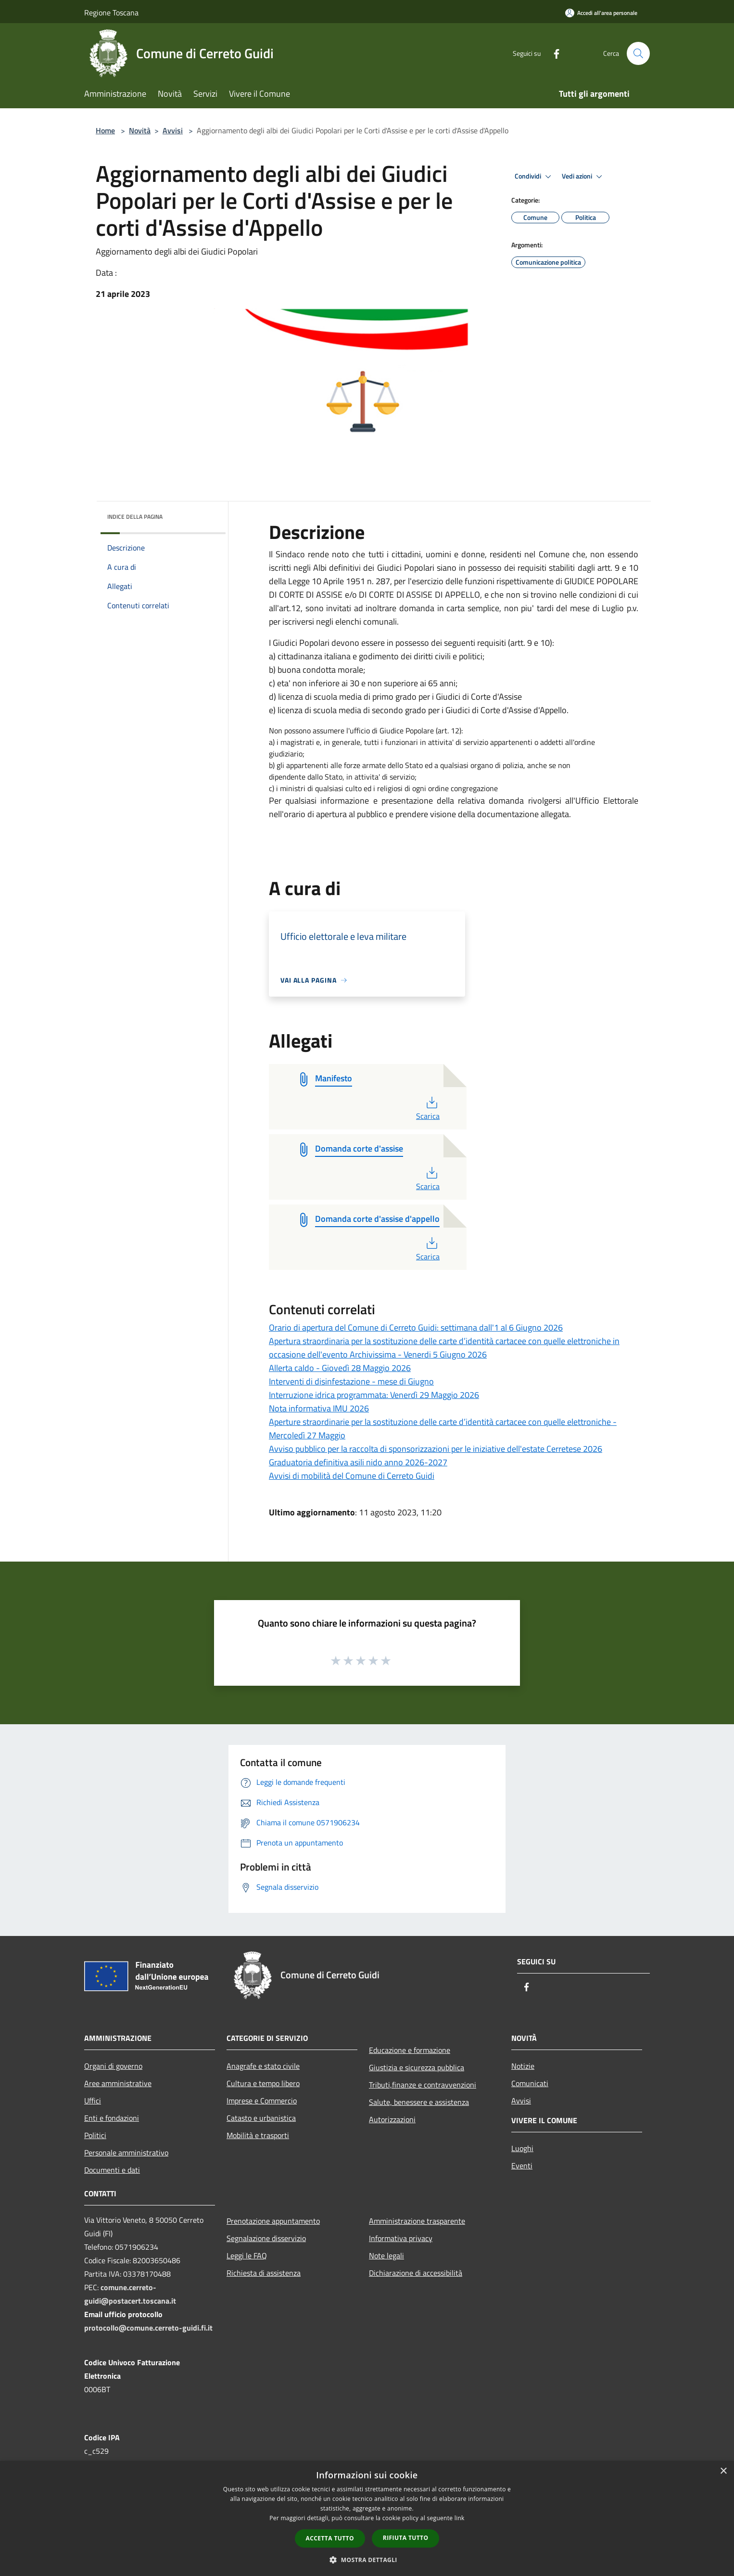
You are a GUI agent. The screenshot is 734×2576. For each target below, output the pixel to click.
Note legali (386, 2255)
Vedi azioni (583, 176)
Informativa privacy (400, 2238)
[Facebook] (552, 53)
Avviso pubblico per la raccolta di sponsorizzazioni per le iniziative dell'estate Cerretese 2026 (435, 1448)
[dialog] (367, 2518)
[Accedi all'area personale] (601, 12)
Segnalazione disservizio (266, 2238)
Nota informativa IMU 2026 (319, 1408)
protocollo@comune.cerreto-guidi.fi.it (148, 2327)
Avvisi (173, 130)
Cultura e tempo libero (263, 2083)
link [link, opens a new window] (460, 2518)
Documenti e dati (112, 2170)
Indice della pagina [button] (135, 516)
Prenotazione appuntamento (273, 2221)
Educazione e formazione (409, 2050)
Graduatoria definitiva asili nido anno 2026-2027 (358, 1462)
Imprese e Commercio (262, 2100)
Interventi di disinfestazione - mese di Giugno (351, 1381)
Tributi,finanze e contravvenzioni (422, 2084)
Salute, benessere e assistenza (419, 2102)
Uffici (92, 2100)
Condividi (534, 176)
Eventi (521, 2165)
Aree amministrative (118, 2083)
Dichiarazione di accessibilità (415, 2273)
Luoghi (522, 2148)
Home (105, 130)
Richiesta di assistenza (264, 2273)
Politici (95, 2135)
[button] (367, 2559)
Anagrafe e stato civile (263, 2066)
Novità (140, 130)
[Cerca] (638, 53)
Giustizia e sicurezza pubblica (416, 2067)
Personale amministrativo (126, 2152)
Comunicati (529, 2083)
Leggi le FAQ (247, 2255)
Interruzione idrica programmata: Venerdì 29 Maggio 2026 (374, 1394)
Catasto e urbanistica (261, 2118)
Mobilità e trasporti (258, 2135)
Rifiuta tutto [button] (406, 2538)
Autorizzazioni (392, 2119)
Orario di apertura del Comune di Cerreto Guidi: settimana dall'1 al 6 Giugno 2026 (416, 1327)
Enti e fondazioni (111, 2118)
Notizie (522, 2066)
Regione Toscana (111, 12)
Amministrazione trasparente (417, 2221)
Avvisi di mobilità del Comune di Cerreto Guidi (351, 1475)
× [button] (723, 2471)
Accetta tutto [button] (330, 2538)
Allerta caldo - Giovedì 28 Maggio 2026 (340, 1367)
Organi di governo (113, 2066)
